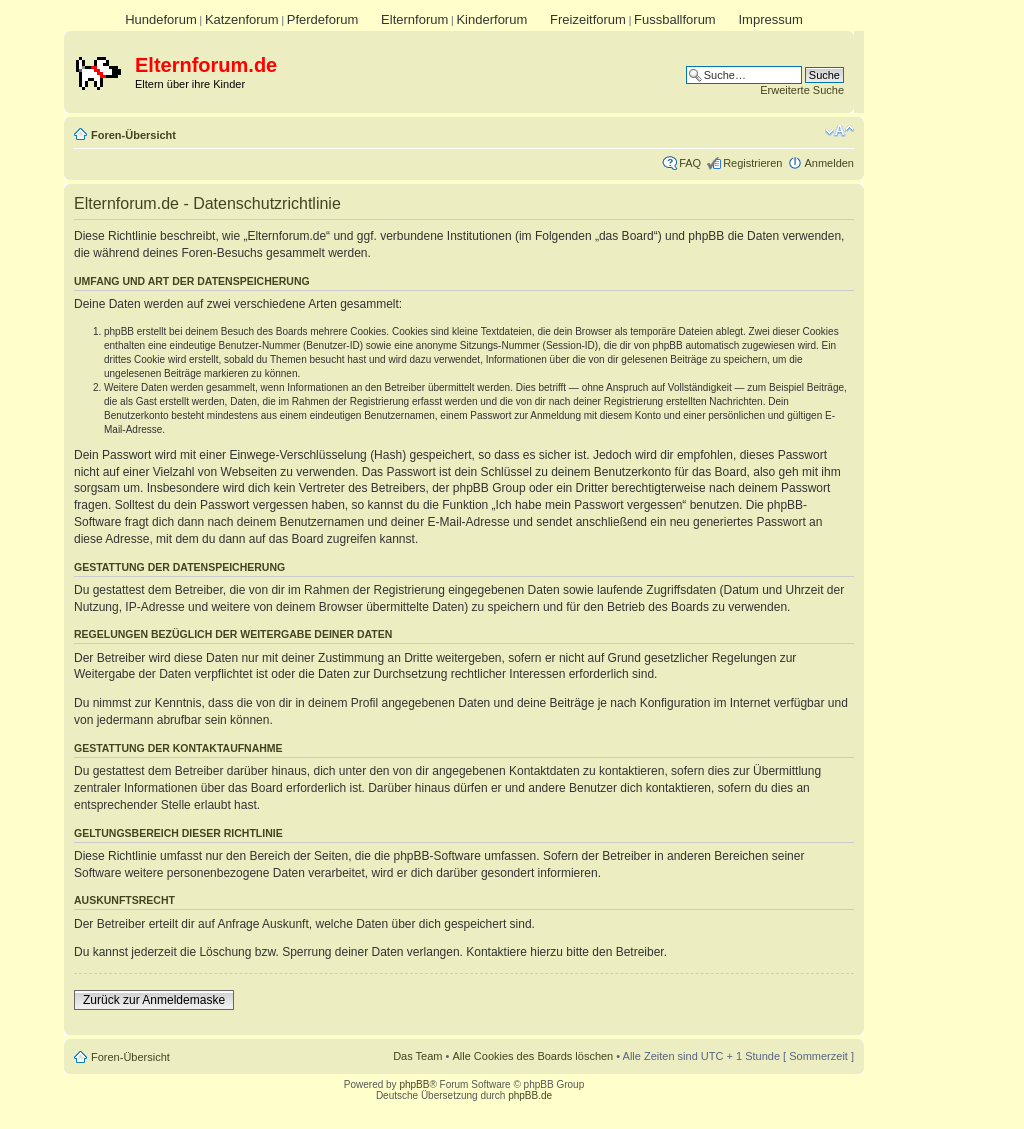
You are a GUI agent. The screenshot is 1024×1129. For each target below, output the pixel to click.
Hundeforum (161, 19)
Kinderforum (491, 19)
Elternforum (414, 19)
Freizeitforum (588, 19)
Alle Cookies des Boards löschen (532, 1056)
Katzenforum (242, 19)
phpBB (414, 1084)
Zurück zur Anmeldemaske (154, 1000)
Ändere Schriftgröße (839, 131)
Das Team (417, 1056)
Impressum (770, 19)
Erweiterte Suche (802, 90)
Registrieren (752, 163)
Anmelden (829, 163)
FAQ (690, 163)
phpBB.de (530, 1095)
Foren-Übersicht (133, 135)
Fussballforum (675, 19)
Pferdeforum (323, 19)
